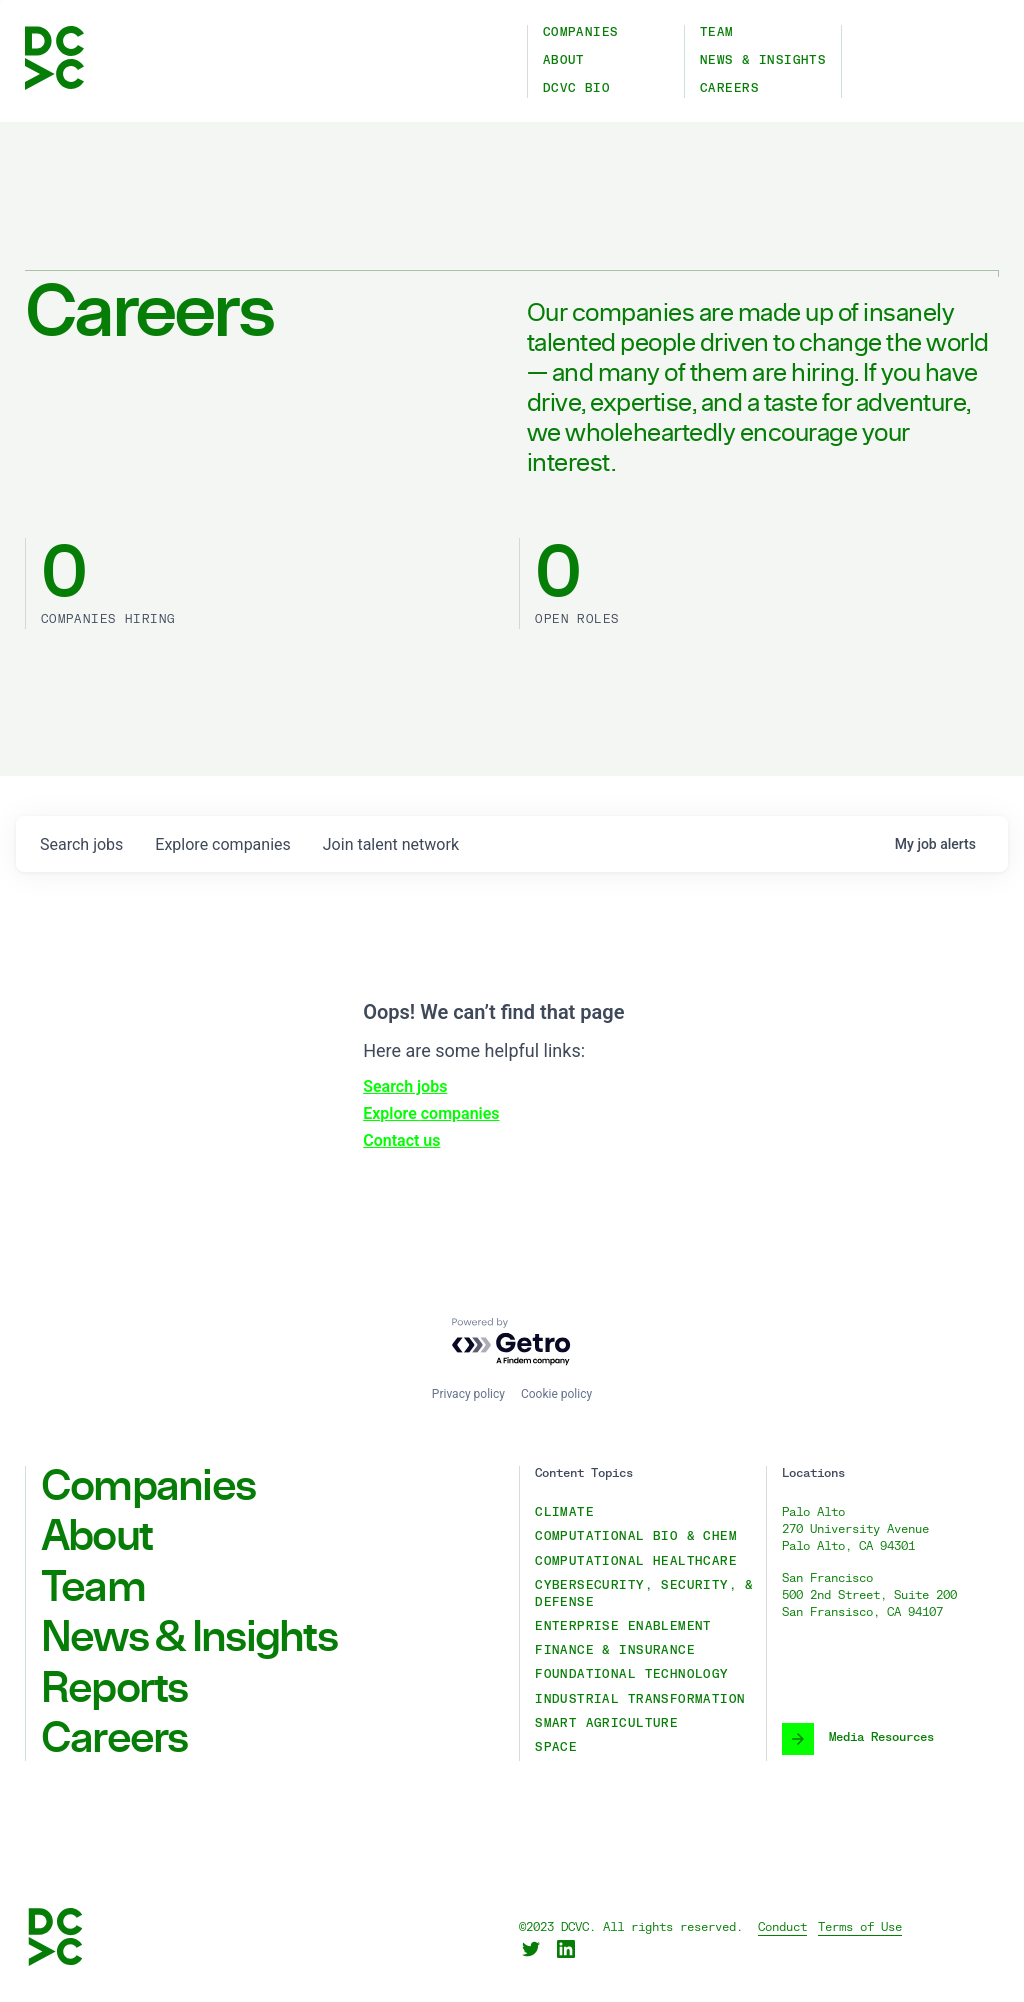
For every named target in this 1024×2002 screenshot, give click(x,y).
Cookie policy (556, 1394)
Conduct (782, 1927)
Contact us (401, 1140)
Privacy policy (468, 1394)
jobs (81, 844)
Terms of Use (860, 1927)
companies (222, 844)
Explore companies (431, 1113)
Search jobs (405, 1086)
